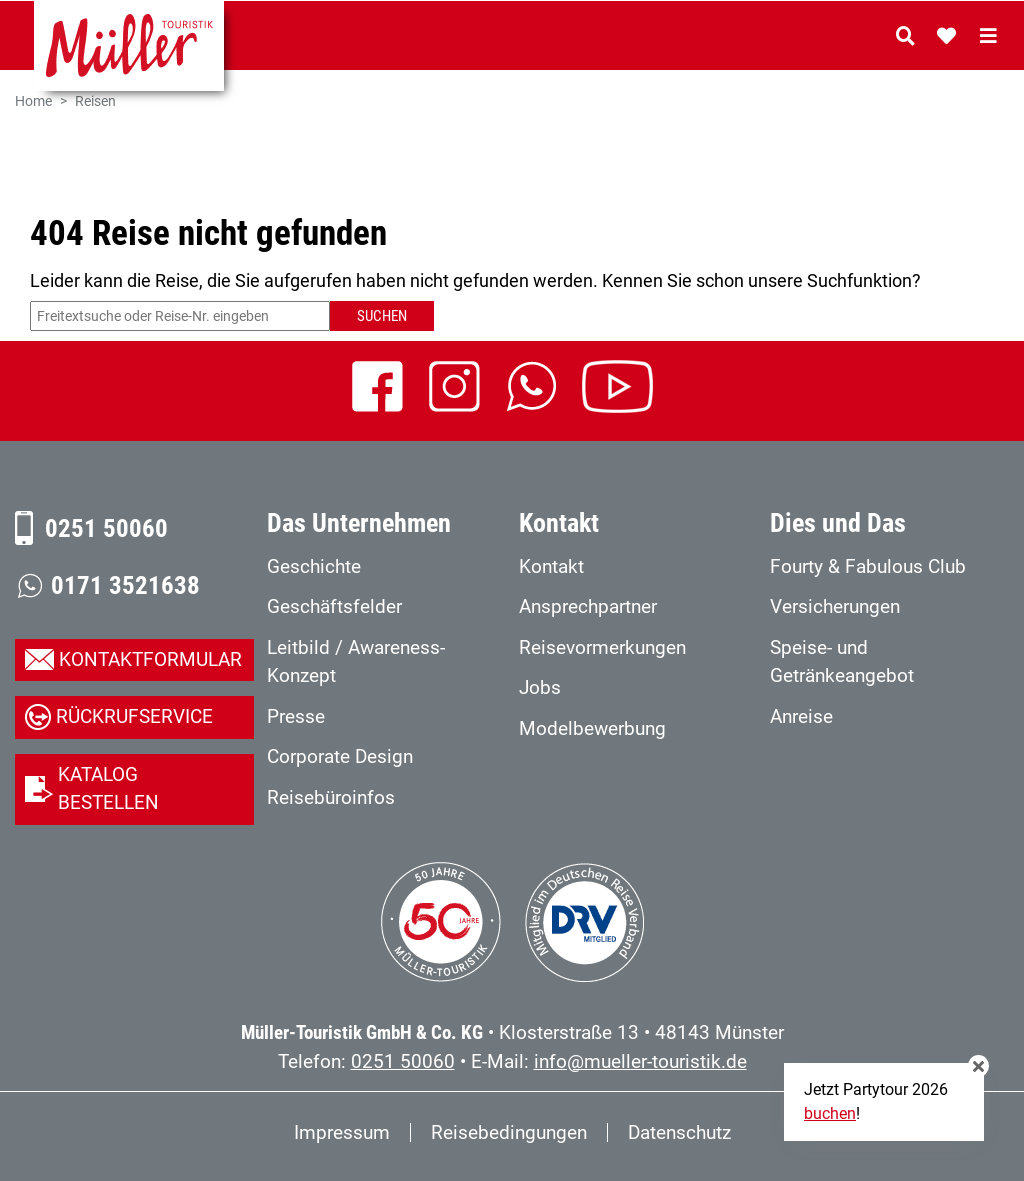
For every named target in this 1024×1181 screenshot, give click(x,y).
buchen (830, 1113)
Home (33, 101)
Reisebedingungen (509, 1132)
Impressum (342, 1132)
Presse (296, 716)
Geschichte (314, 566)
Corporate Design (340, 756)
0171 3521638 (125, 585)
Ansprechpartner (588, 606)
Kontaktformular (150, 659)
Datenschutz (679, 1132)
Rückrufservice (134, 716)
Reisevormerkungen (602, 647)
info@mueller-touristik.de (640, 1061)
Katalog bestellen (108, 789)
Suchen (382, 316)
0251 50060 (106, 528)
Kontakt (551, 566)
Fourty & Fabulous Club (868, 566)
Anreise (801, 716)
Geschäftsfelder (334, 606)
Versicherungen (835, 606)
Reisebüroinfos (331, 797)
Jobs (540, 687)
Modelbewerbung (592, 728)
